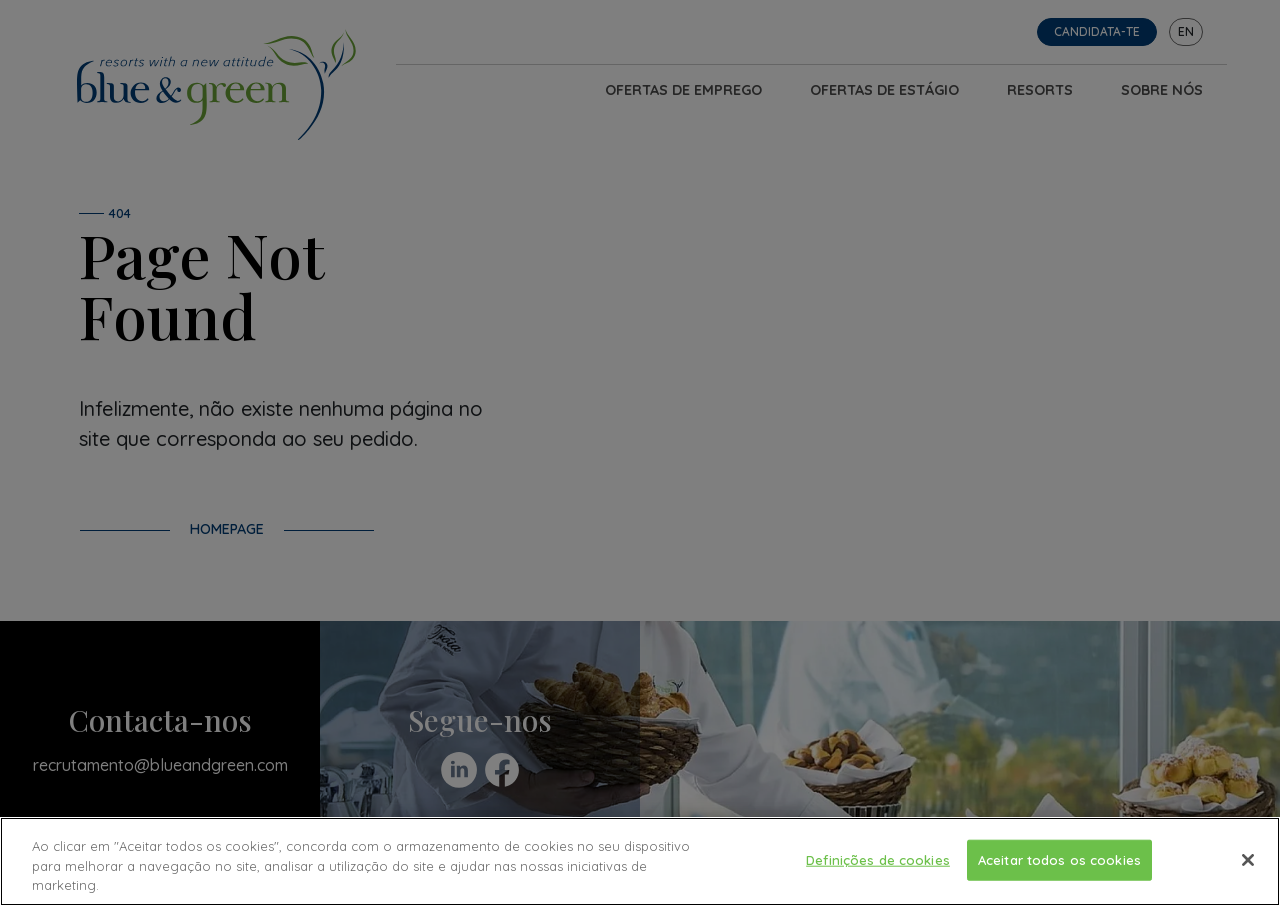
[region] (640, 861)
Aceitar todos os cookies (1059, 859)
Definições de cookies (878, 859)
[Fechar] (1248, 860)
